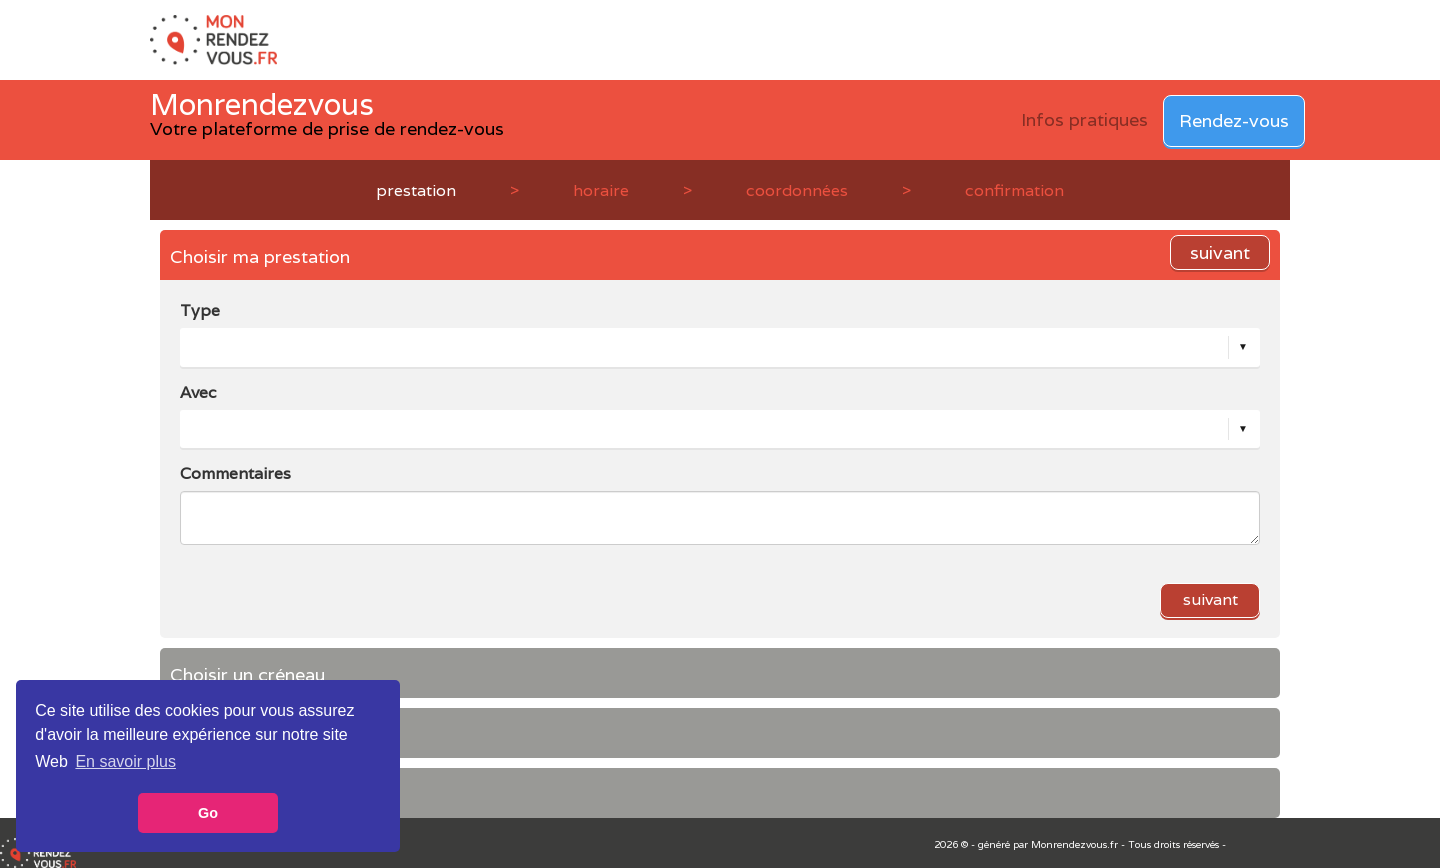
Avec (198, 392)
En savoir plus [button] (125, 761)
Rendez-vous (1234, 120)
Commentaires (235, 473)
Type (200, 310)
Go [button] (208, 813)
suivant (1220, 252)
